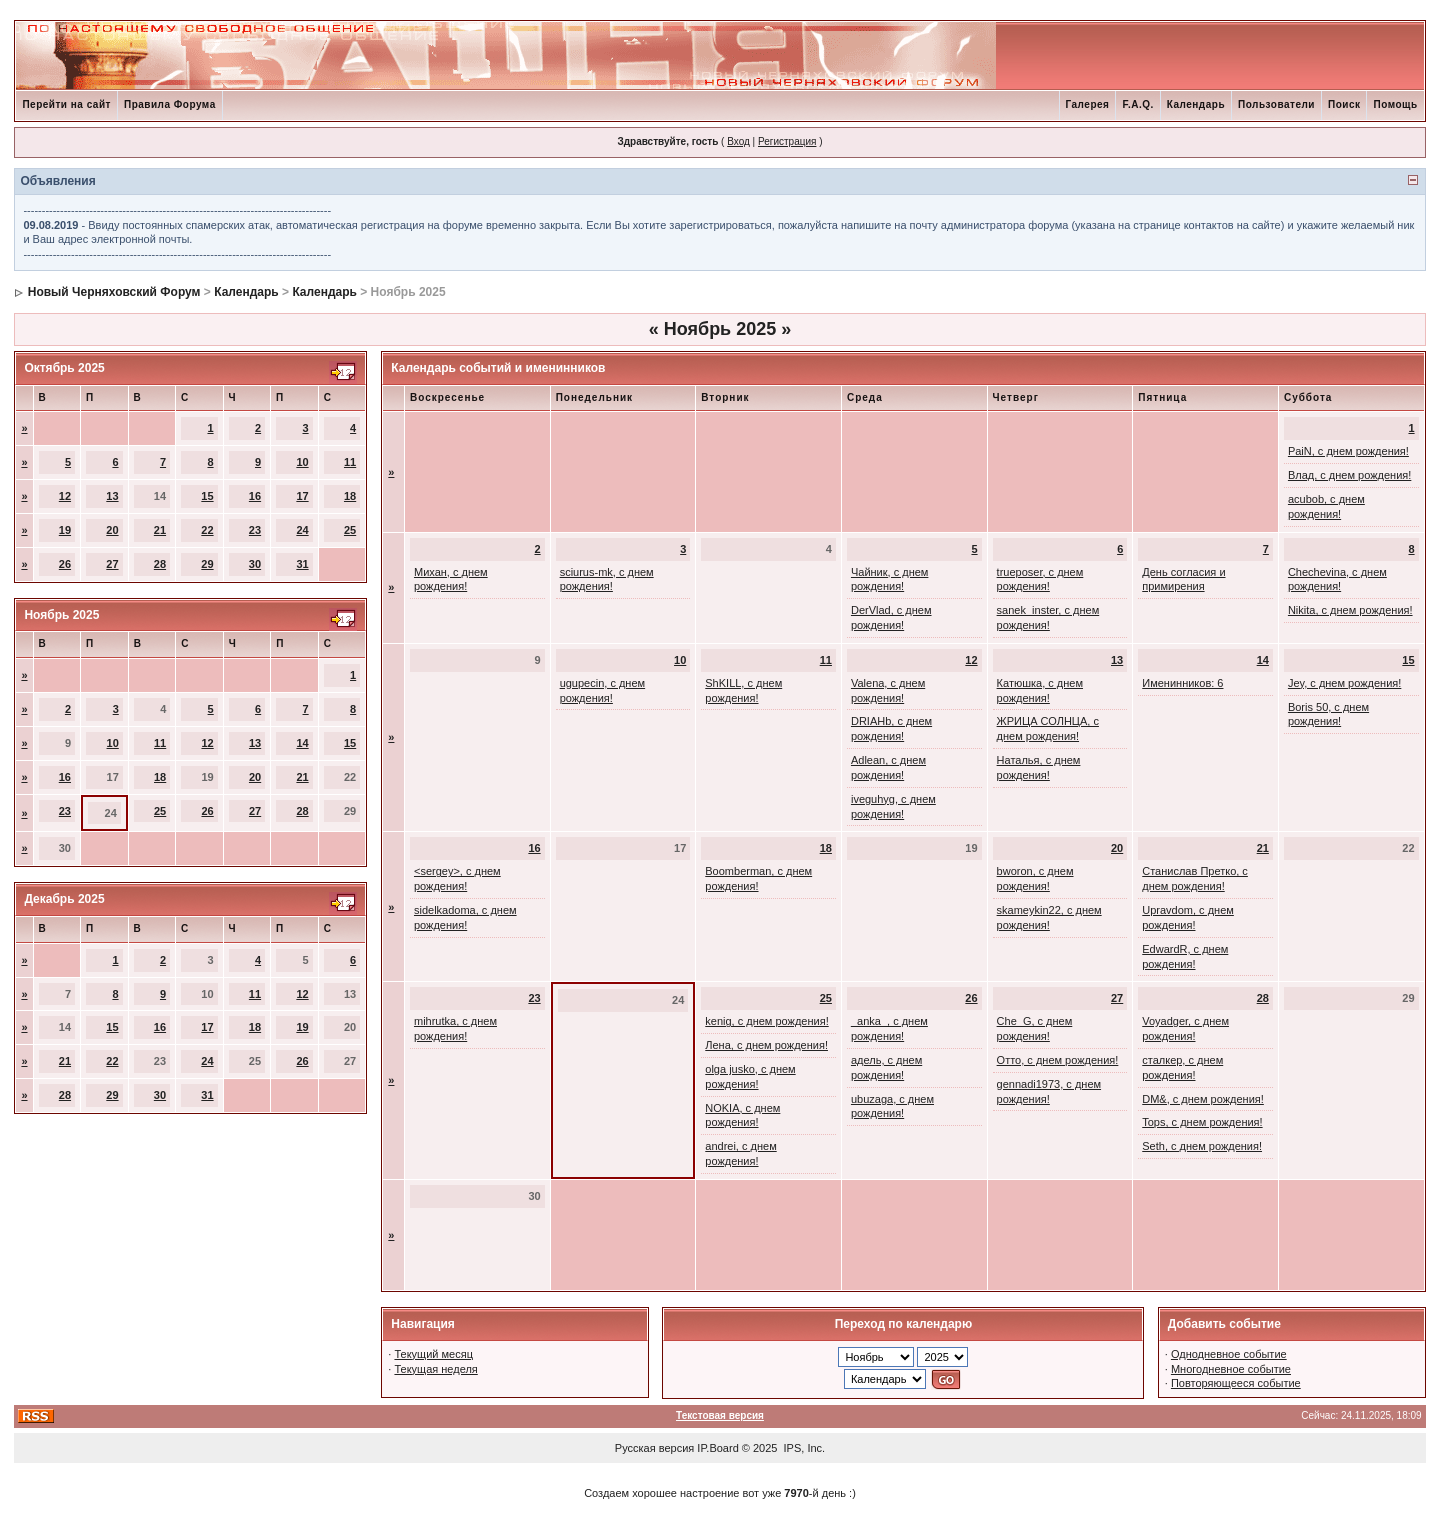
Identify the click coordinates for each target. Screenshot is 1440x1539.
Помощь (1395, 104)
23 (255, 530)
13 (112, 496)
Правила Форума (170, 104)
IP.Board (717, 1448)
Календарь (1196, 104)
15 (207, 496)
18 (350, 496)
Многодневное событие (1231, 1369)
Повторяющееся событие (1236, 1383)
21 (160, 530)
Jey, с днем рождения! (1344, 683)
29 (207, 564)
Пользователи (1276, 104)
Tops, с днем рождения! (1202, 1122)
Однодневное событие (1229, 1354)
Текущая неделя (435, 1369)
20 (112, 530)
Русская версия (654, 1448)
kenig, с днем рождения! (766, 1021)
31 (302, 564)
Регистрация (787, 141)
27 (112, 564)
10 (302, 462)
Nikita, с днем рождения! (1350, 610)
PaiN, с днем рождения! (1348, 451)
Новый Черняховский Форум (114, 292)
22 (207, 530)
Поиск (1344, 104)
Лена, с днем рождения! (766, 1045)
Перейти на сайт (66, 104)
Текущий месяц (433, 1354)
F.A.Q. (1137, 104)
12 (65, 496)
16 (255, 496)
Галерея (1088, 104)
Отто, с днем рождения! (1058, 1060)
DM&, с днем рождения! (1203, 1099)
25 (350, 530)
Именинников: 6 (1182, 683)
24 (302, 530)
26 (65, 564)
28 (160, 564)
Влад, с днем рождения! (1349, 475)
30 (255, 564)
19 (65, 530)
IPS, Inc (803, 1448)
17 (302, 496)
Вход (738, 141)
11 (350, 462)
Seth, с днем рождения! (1202, 1146)
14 (302, 743)
